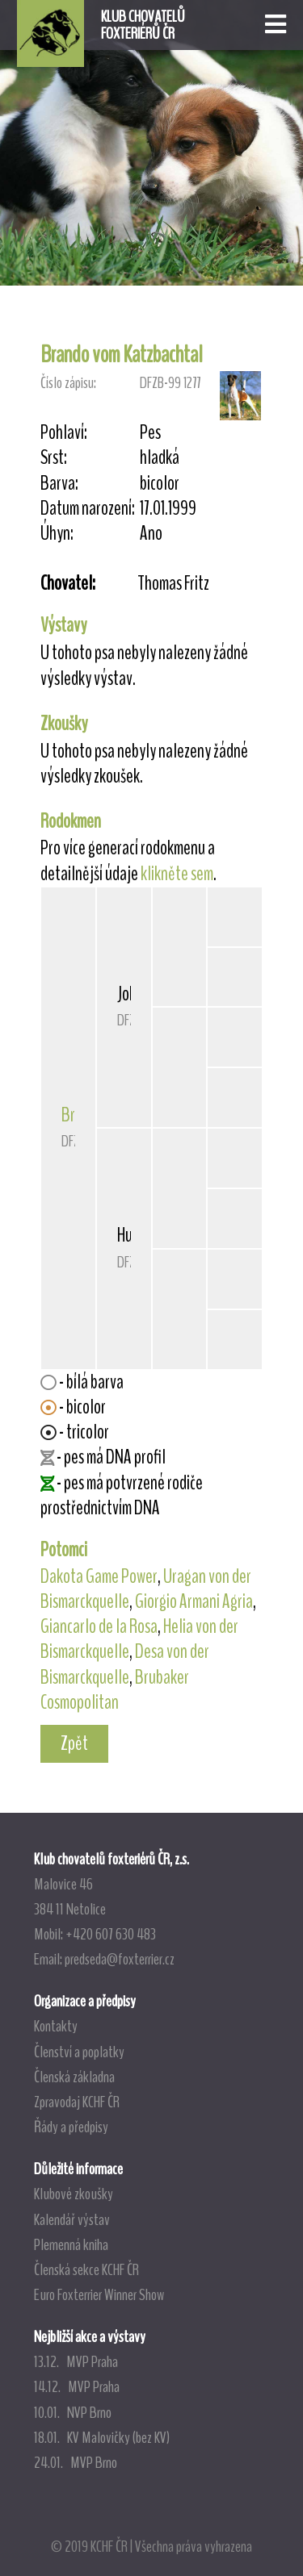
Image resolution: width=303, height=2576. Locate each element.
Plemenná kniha (71, 2244)
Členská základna (74, 2076)
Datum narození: (87, 508)
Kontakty (56, 2025)
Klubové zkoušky (73, 2193)
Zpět (74, 1743)
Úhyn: (57, 533)
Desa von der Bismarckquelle (124, 1664)
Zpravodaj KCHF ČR (77, 2101)
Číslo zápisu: (68, 383)
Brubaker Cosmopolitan (114, 1690)
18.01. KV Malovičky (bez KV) (102, 2437)
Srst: (53, 457)
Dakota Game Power (99, 1576)
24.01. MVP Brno (75, 2462)
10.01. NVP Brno (73, 2412)
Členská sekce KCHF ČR (86, 2269)
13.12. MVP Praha (76, 2361)
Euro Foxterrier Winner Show (99, 2294)
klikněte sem (177, 873)
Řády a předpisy (71, 2126)
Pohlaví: (63, 432)
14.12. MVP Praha (77, 2386)
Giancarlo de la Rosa (99, 1626)
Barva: (59, 483)
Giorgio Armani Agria (194, 1601)
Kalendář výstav (72, 2219)
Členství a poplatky (79, 2051)
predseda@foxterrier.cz (120, 1959)
